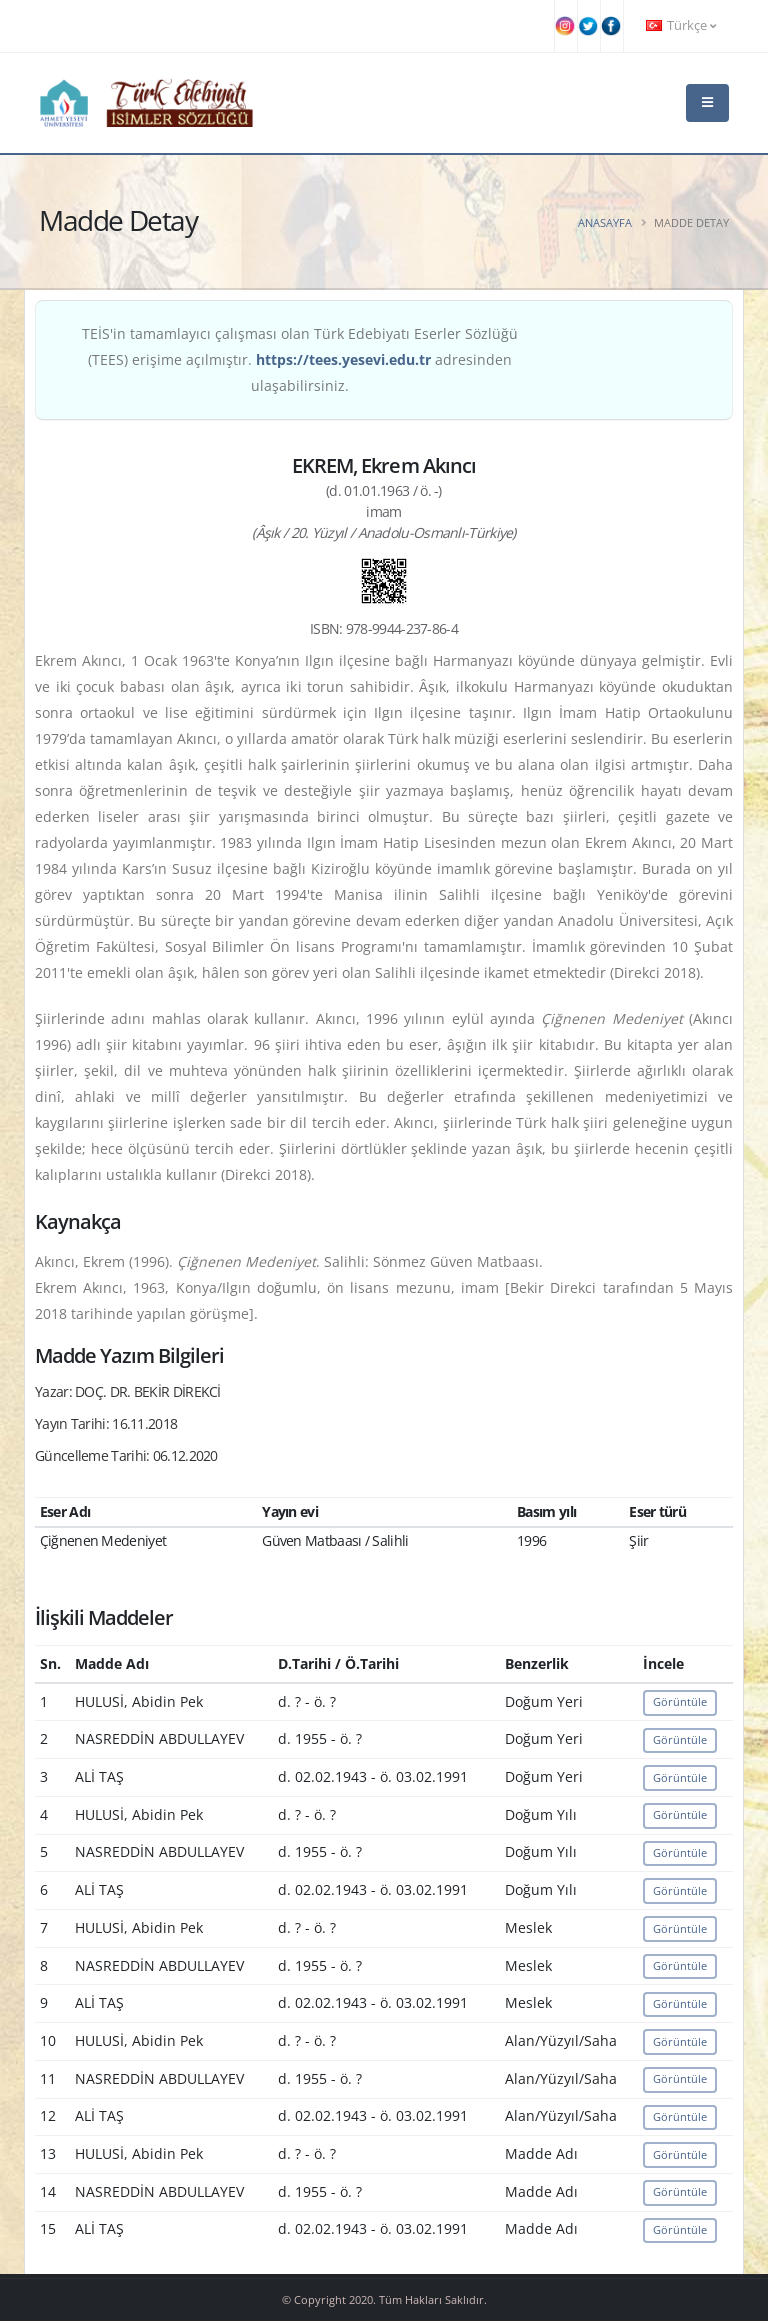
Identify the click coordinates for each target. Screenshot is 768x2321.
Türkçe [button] (681, 25)
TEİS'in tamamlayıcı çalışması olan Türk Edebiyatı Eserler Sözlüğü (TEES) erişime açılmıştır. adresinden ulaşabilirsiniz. (300, 359)
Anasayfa (605, 222)
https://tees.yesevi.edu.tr (343, 359)
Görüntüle (680, 1701)
